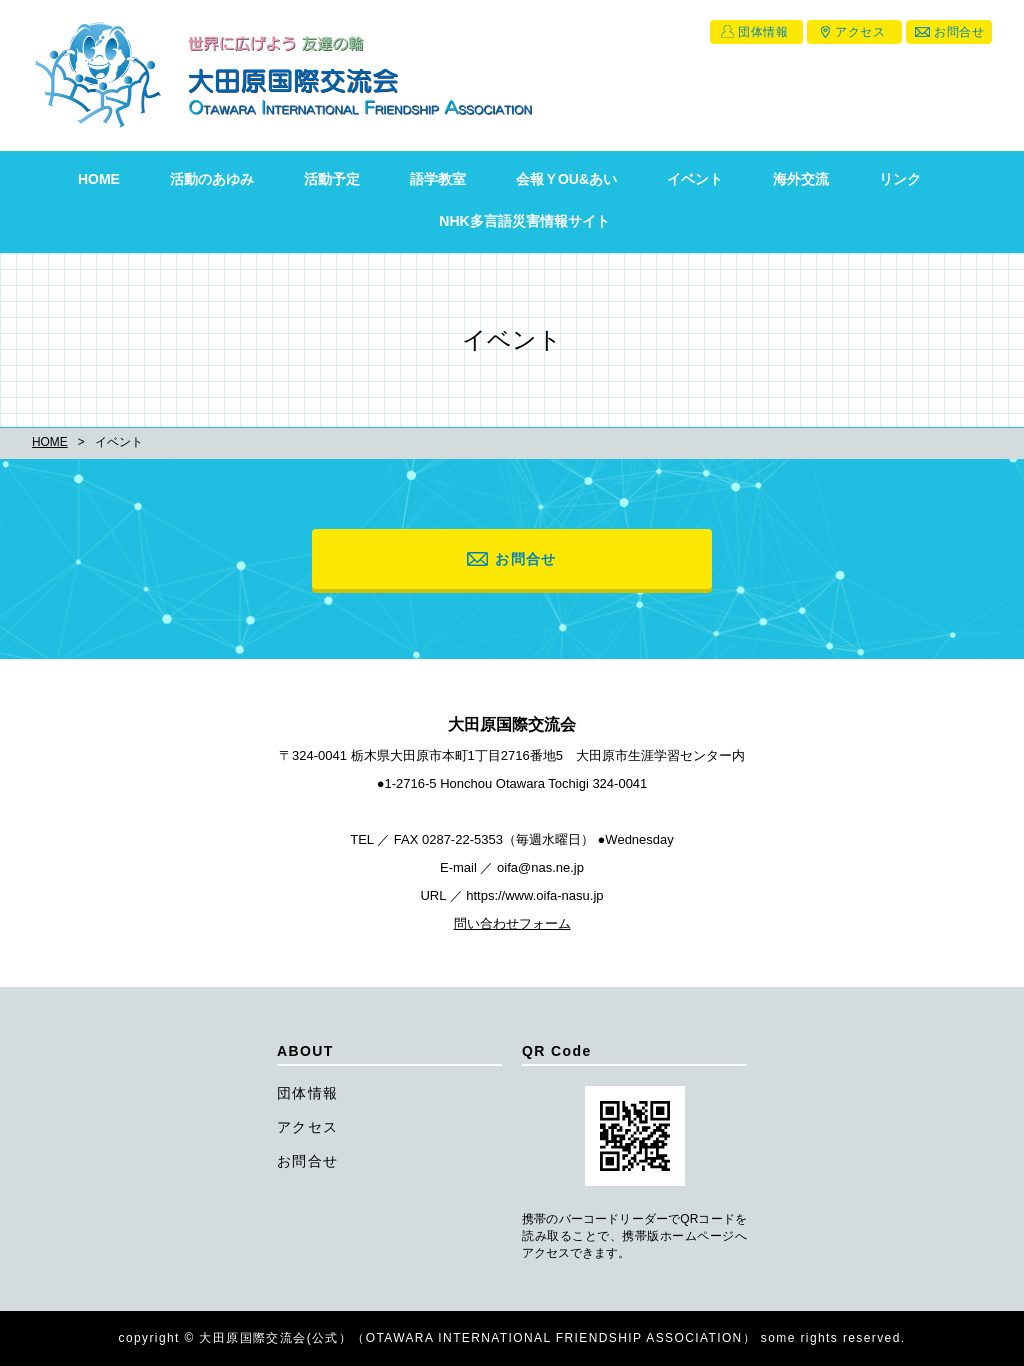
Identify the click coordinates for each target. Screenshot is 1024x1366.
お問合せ (959, 32)
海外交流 (801, 179)
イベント (695, 179)
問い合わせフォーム (512, 923)
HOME (99, 179)
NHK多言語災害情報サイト (524, 221)
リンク (900, 179)
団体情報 (763, 32)
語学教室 (438, 179)
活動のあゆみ (212, 179)
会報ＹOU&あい (566, 179)
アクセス (860, 32)
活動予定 (332, 179)
